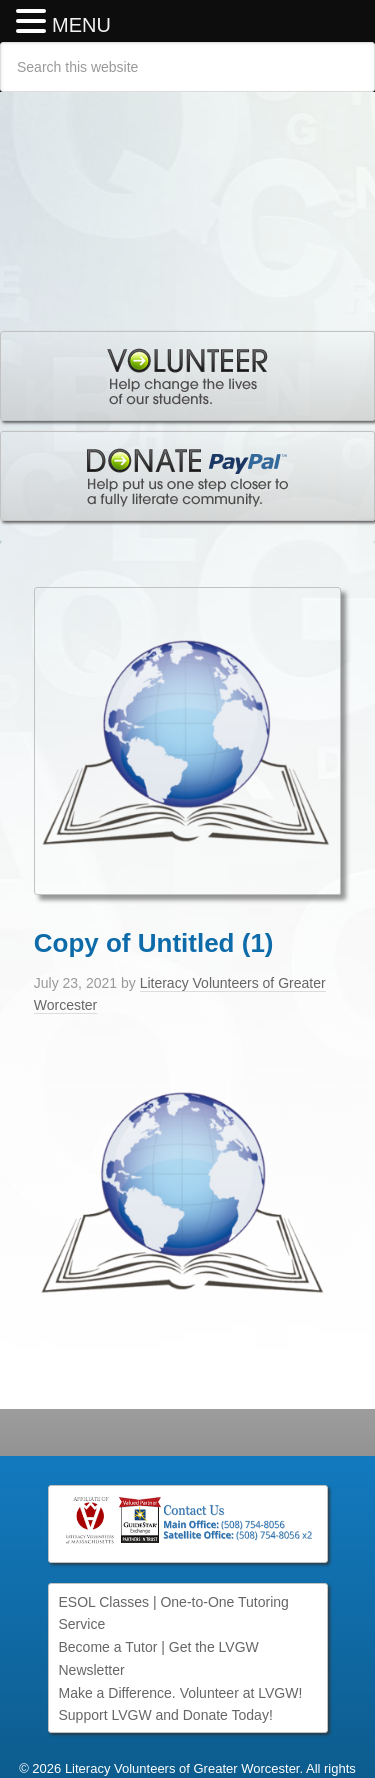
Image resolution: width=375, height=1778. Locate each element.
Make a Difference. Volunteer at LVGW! (181, 1693)
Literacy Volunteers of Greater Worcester (187, 201)
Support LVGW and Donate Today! (166, 1715)
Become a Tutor (108, 1647)
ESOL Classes (104, 1602)
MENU (81, 25)
